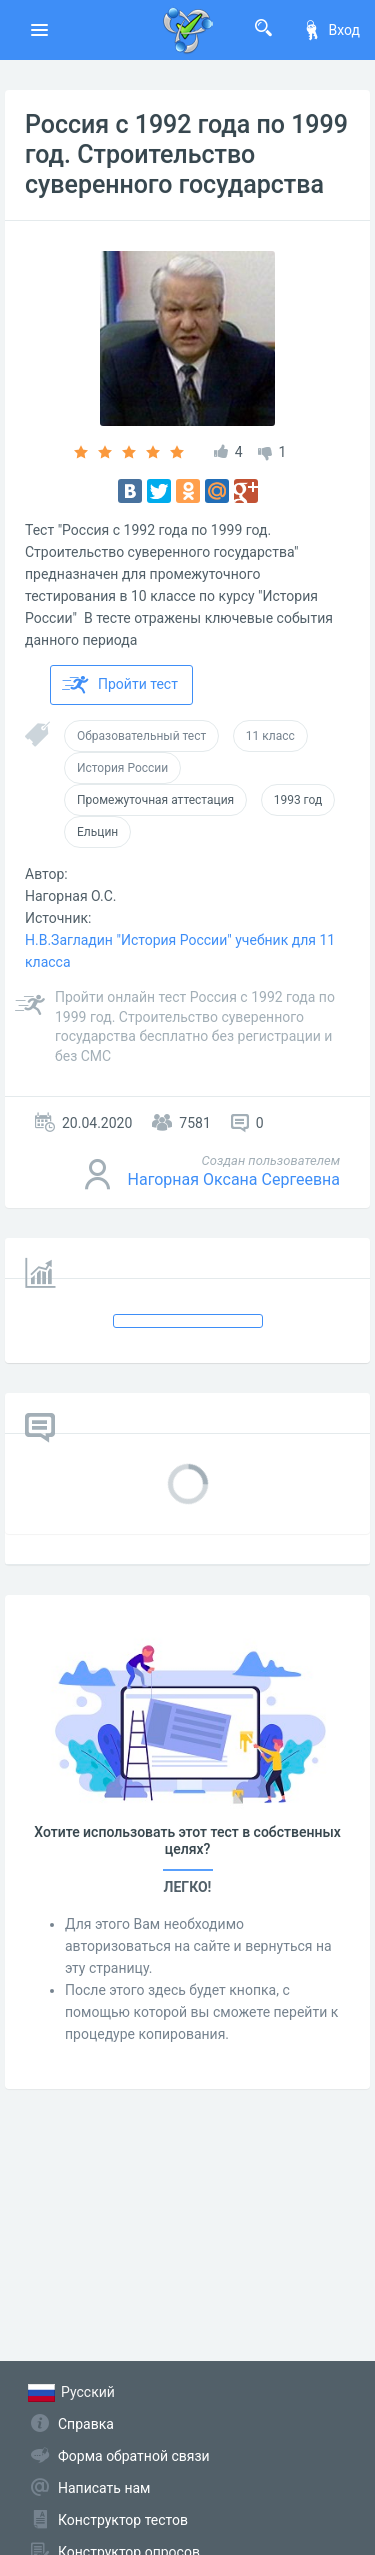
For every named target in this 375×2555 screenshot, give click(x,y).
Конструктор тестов (123, 2520)
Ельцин (97, 832)
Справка (86, 2424)
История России (122, 768)
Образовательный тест (141, 736)
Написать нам (104, 2488)
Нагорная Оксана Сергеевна (234, 1179)
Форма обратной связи (134, 2456)
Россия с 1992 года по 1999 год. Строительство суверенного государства (186, 154)
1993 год (298, 800)
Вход (331, 30)
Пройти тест (120, 685)
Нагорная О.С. (70, 896)
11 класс (270, 736)
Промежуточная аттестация (155, 800)
